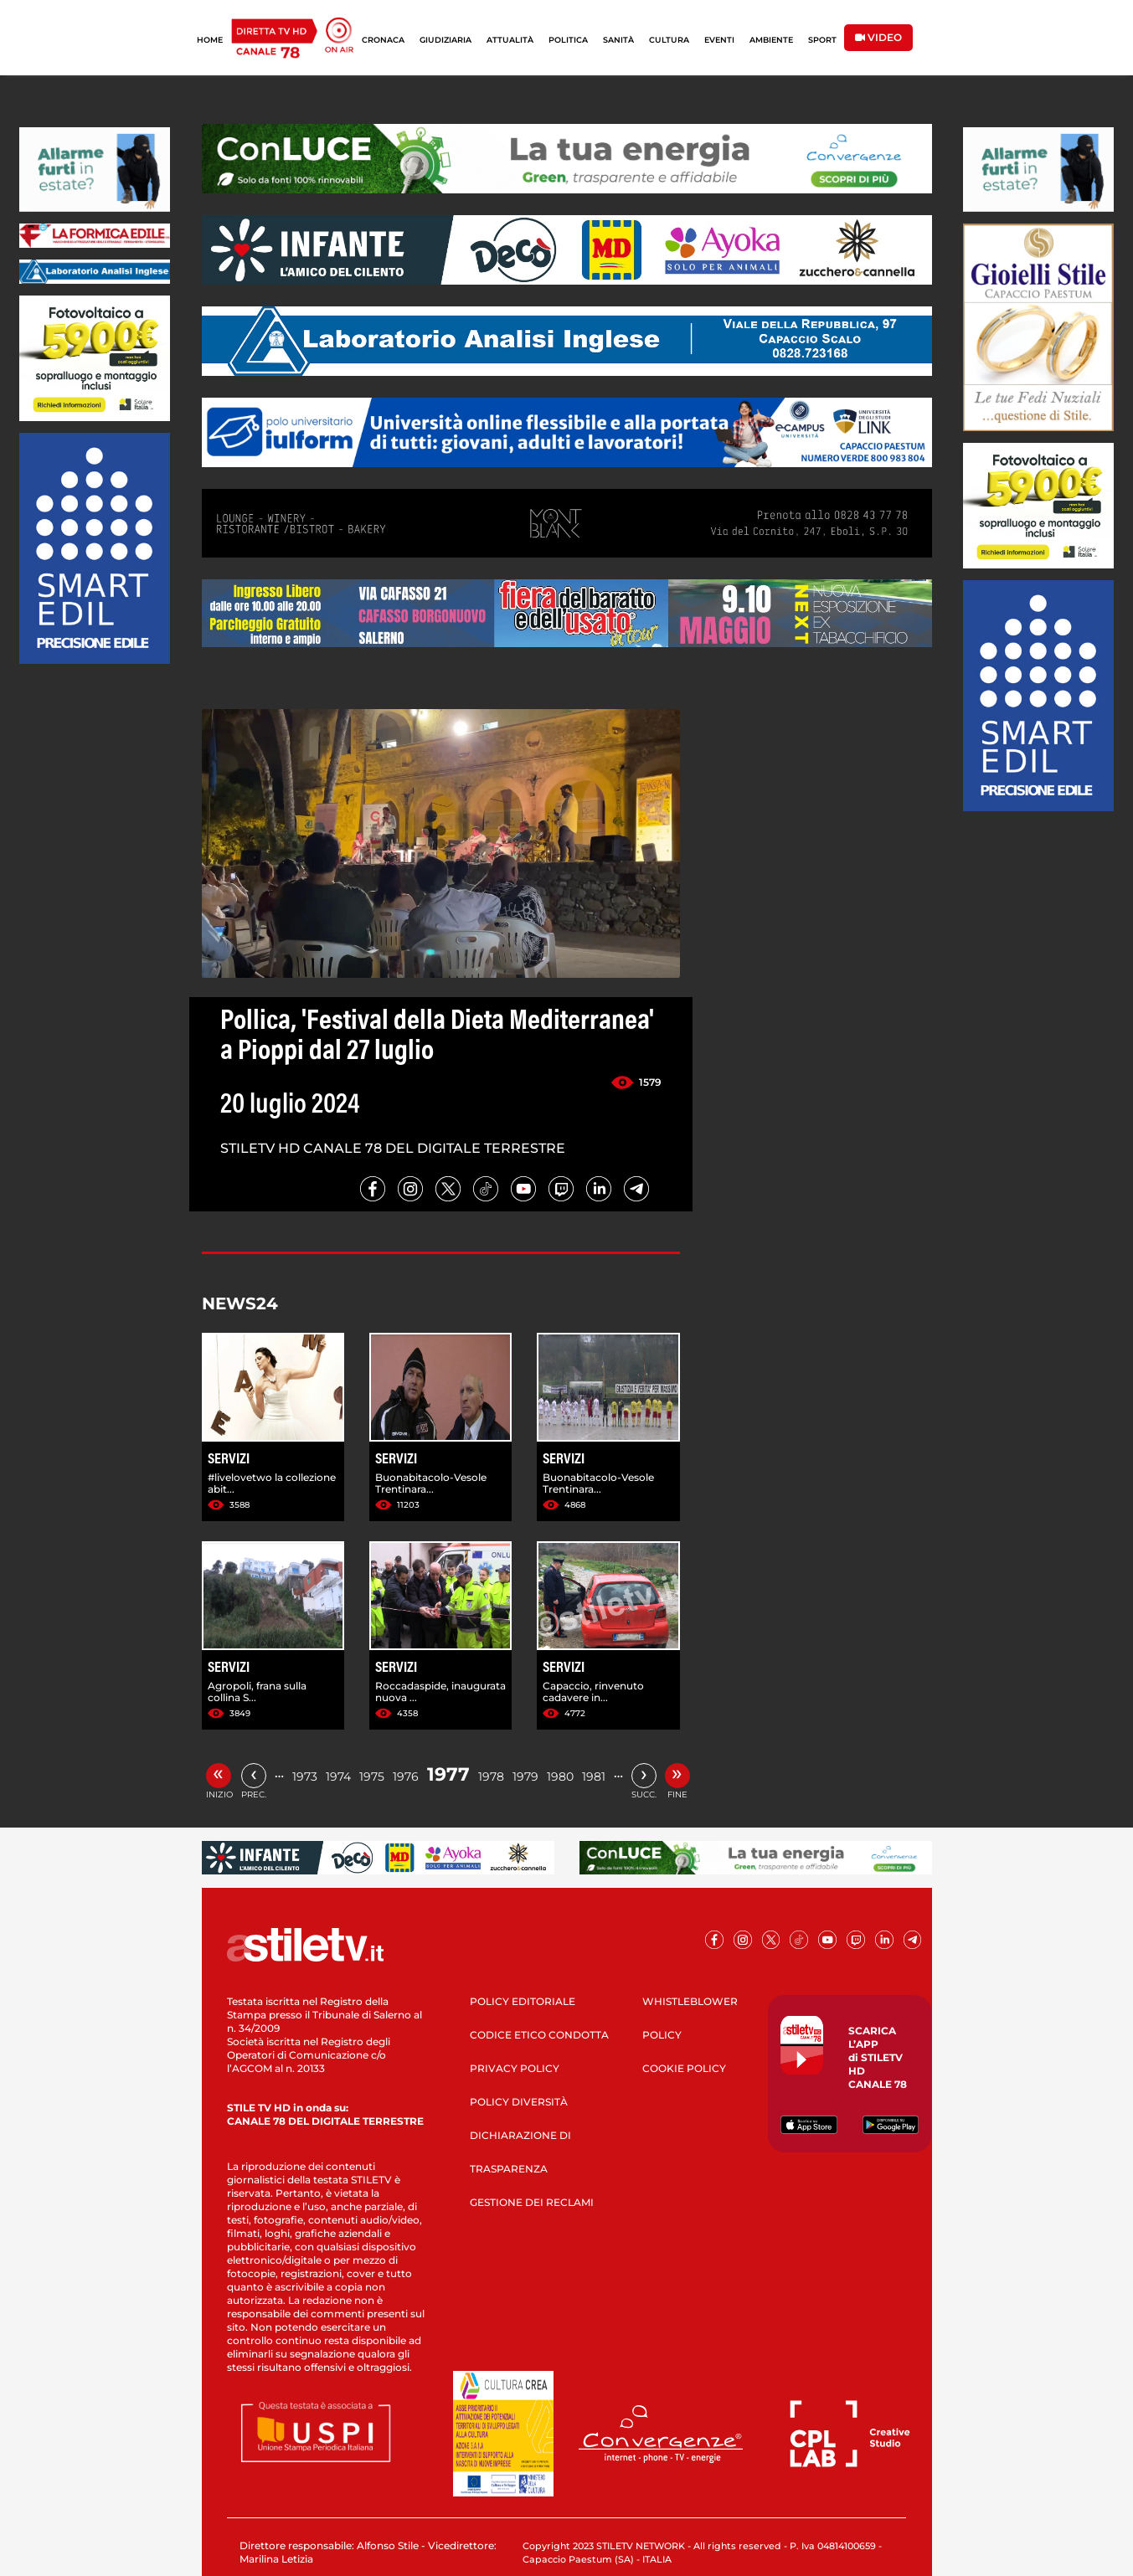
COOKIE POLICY (684, 2068)
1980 (560, 1776)
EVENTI (719, 39)
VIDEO (878, 37)
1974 (338, 1776)
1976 (406, 1776)
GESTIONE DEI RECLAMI (532, 2202)
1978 (491, 1776)
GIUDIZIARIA (445, 39)
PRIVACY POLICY (514, 2068)
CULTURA (669, 39)
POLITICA (568, 39)
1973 (304, 1776)
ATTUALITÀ (510, 39)
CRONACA (383, 39)
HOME (210, 39)
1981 (593, 1776)
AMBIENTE (771, 39)
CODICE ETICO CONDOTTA (539, 2034)
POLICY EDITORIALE (522, 2001)
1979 (525, 1776)
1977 (448, 1774)
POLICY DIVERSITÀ (519, 2101)
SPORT (822, 39)
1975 (371, 1776)
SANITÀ (618, 39)
